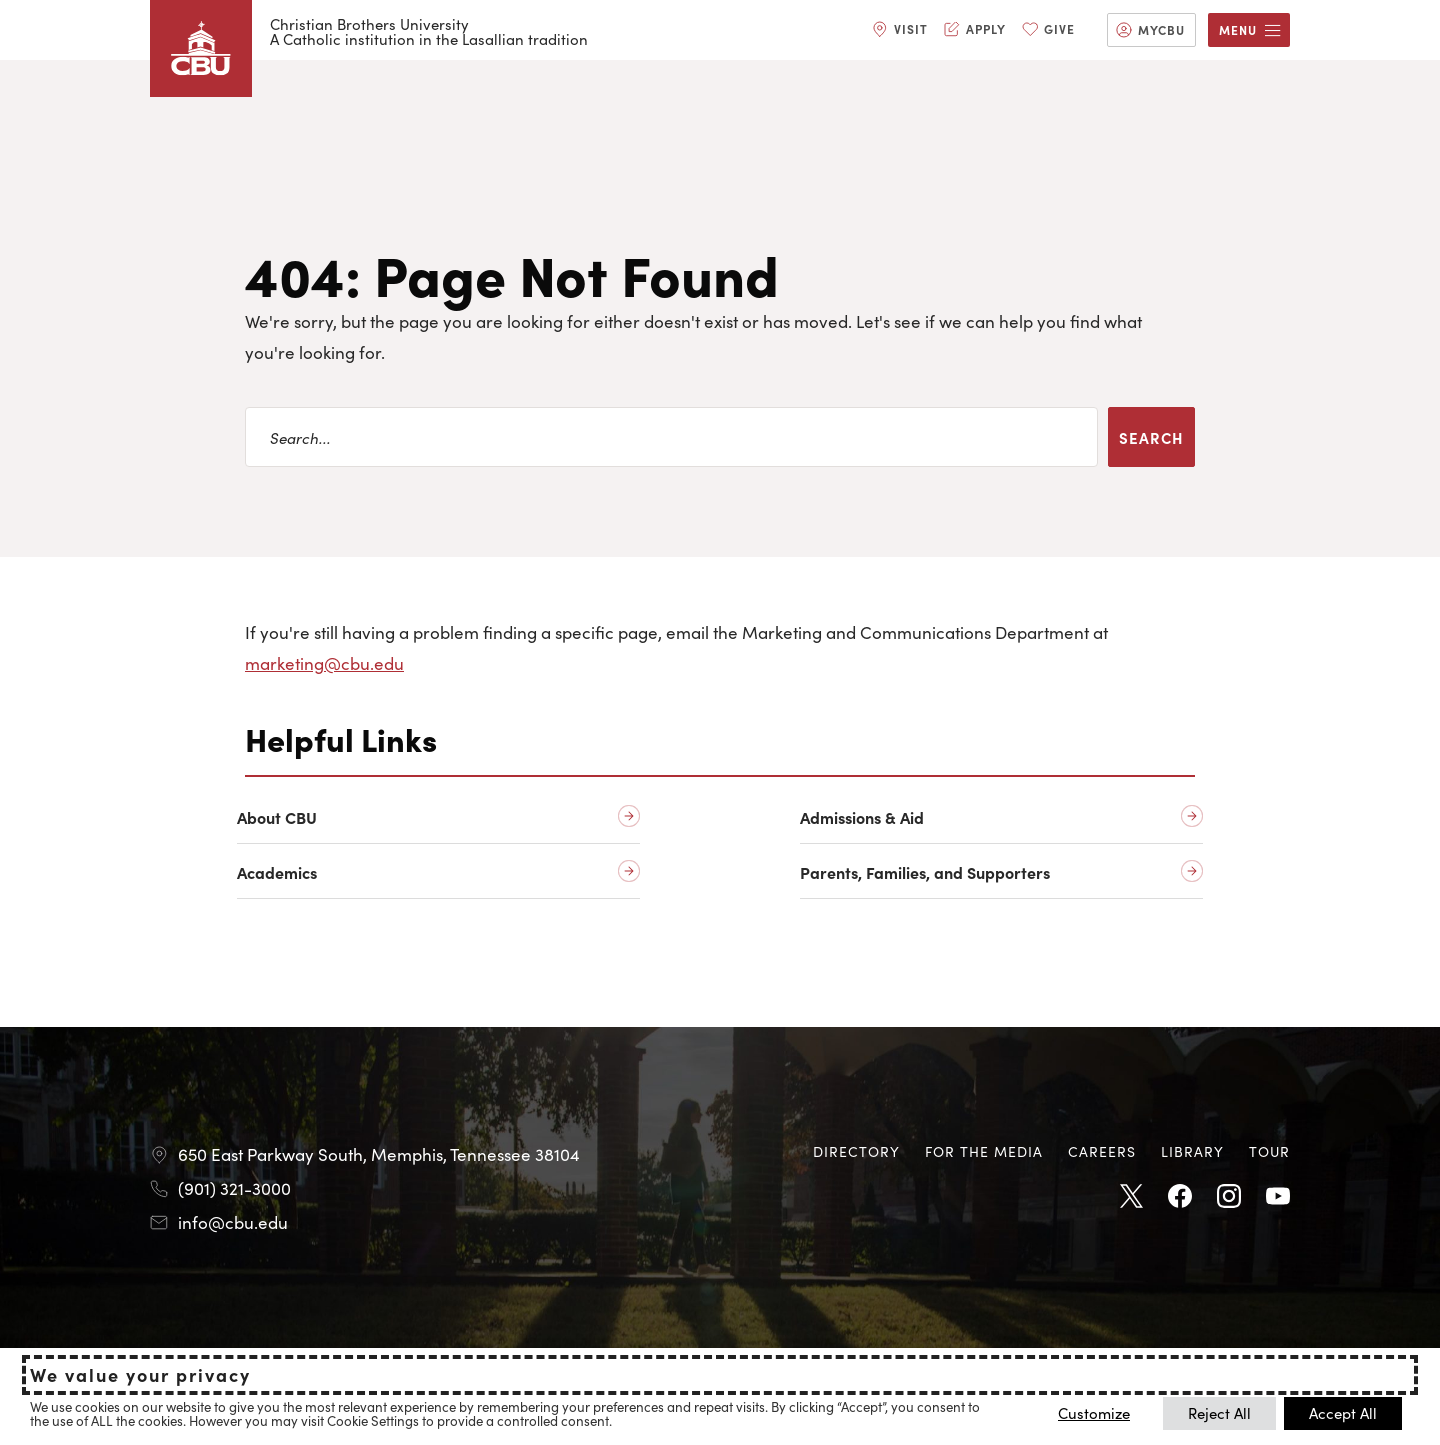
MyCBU (1161, 29)
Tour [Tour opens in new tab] (1269, 1151)
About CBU (277, 817)
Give (1059, 28)
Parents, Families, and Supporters (925, 872)
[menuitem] (900, 30)
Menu (1238, 29)
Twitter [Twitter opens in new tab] (1131, 1197)
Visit (911, 28)
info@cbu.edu (233, 1222)
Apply (986, 28)
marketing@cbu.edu (324, 663)
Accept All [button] (1343, 1412)
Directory (856, 1151)
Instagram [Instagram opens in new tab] (1229, 1197)
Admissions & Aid (862, 817)
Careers (1102, 1151)
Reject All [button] (1219, 1412)
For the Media (984, 1151)
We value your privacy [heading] (140, 1375)
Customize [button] (1094, 1412)
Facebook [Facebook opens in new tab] (1180, 1197)
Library (1192, 1151)
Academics (277, 872)
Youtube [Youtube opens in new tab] (1278, 1197)
